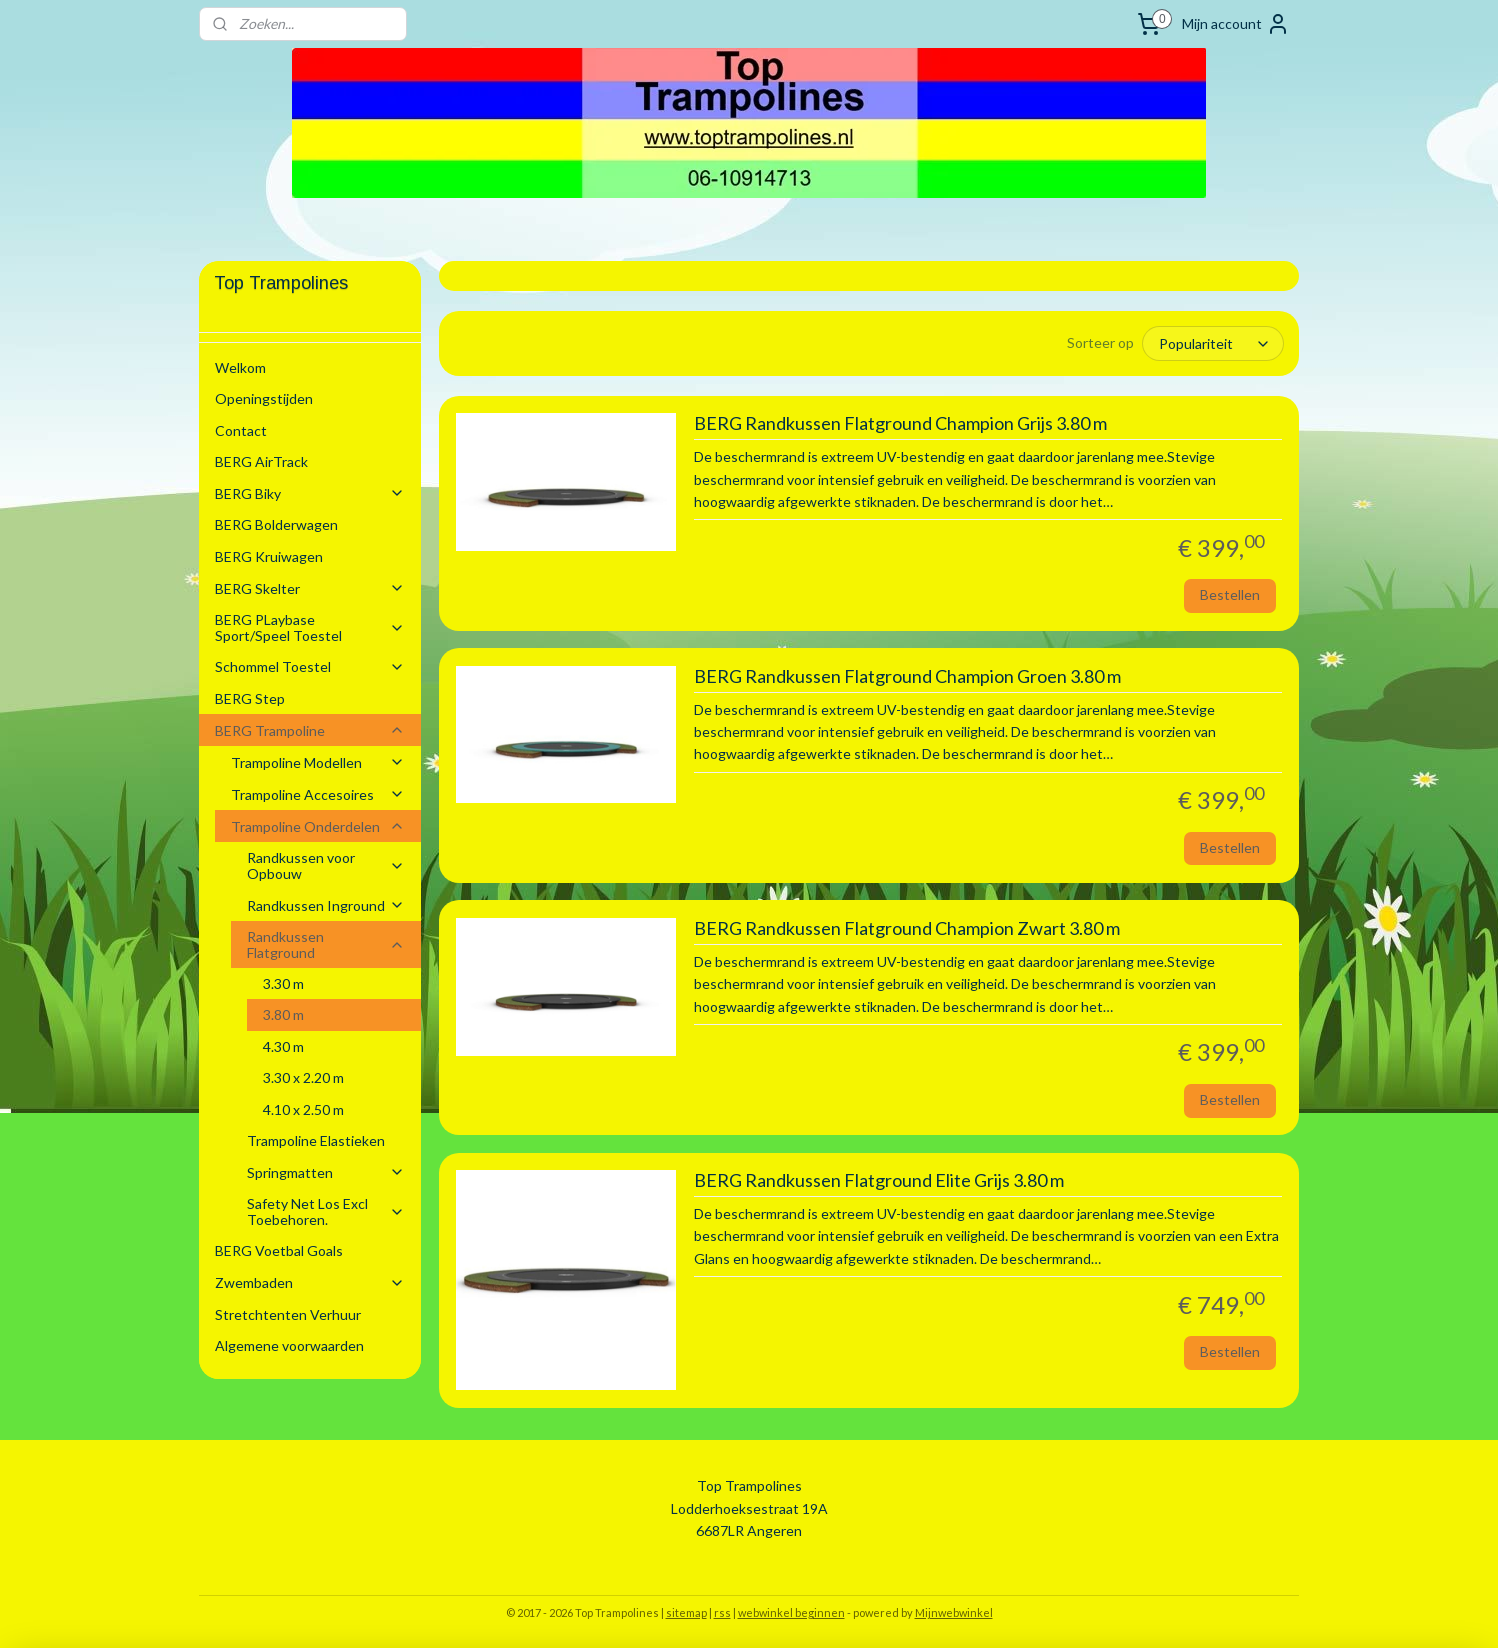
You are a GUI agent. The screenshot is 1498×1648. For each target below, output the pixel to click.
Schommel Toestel (310, 666)
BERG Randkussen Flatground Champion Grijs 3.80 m (899, 422)
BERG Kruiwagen (269, 556)
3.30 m (283, 983)
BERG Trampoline (310, 730)
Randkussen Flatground (326, 944)
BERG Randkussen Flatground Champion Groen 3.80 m (906, 675)
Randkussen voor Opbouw (326, 865)
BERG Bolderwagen (276, 524)
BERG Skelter (310, 588)
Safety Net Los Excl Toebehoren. (326, 1211)
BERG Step (250, 698)
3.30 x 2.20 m (303, 1077)
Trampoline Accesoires (318, 794)
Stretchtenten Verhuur (288, 1314)
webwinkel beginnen (791, 1611)
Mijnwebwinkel (954, 1611)
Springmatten (326, 1172)
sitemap (686, 1611)
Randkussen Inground (326, 905)
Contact (241, 430)
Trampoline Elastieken (316, 1140)
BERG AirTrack (261, 461)
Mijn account (1236, 24)
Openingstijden (264, 398)
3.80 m (283, 1014)
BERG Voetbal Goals (279, 1250)
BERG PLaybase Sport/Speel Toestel (310, 627)
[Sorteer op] (1213, 343)
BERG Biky (310, 493)
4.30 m (283, 1046)
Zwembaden (310, 1282)
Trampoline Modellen (318, 762)
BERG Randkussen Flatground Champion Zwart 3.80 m (906, 927)
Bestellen (1230, 593)
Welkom (240, 367)
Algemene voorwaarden (289, 1345)
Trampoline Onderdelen (318, 826)
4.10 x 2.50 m (303, 1109)
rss (722, 1611)
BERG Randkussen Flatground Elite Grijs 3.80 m (878, 1179)
